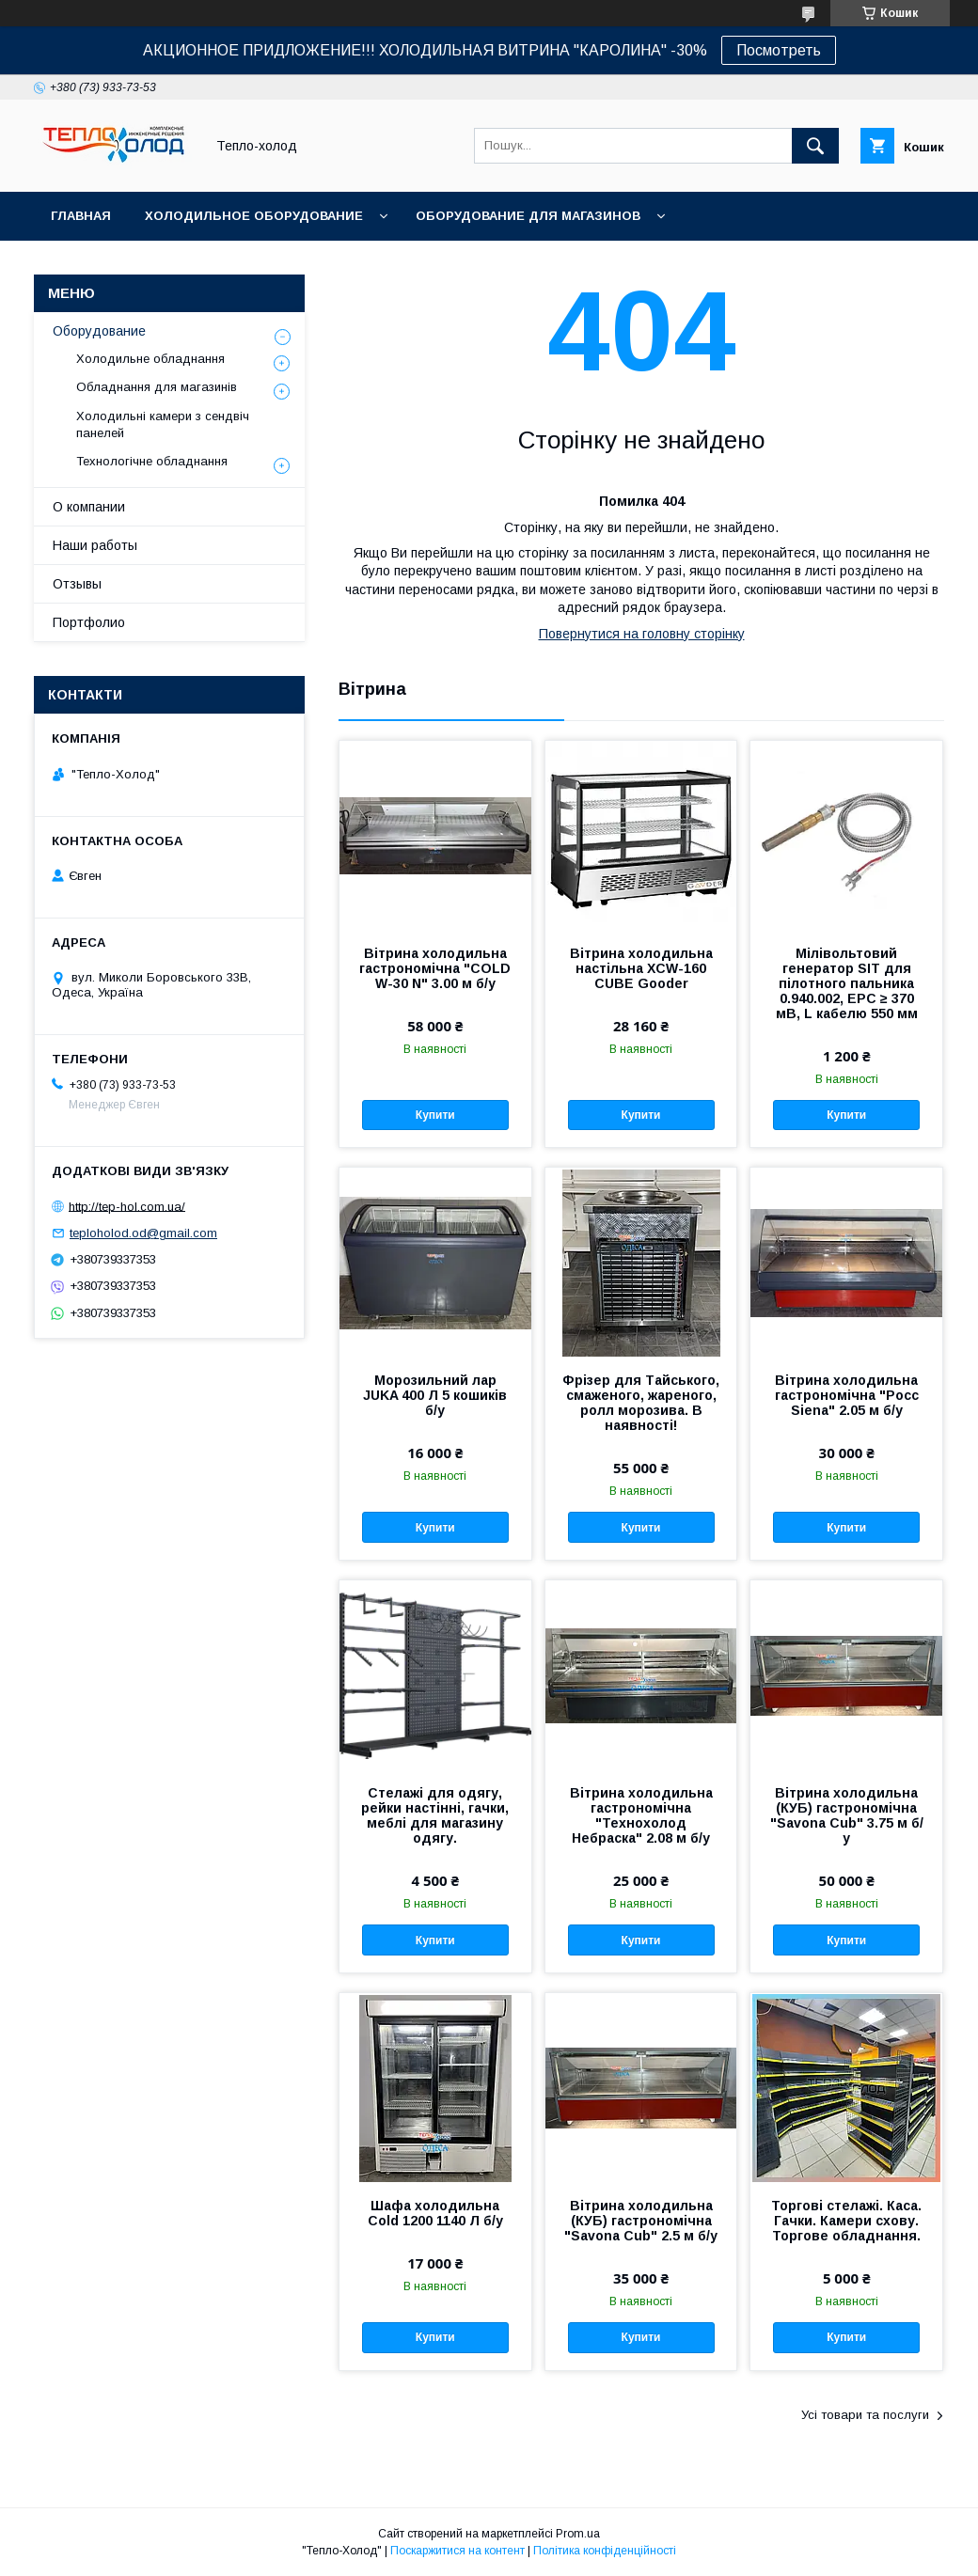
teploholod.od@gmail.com (143, 1233)
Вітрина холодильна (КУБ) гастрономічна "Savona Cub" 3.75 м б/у (846, 1815)
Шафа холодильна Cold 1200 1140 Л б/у (435, 2213)
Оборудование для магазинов (528, 216)
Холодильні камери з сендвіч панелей (162, 424)
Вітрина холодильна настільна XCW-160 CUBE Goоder (641, 968)
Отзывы (77, 583)
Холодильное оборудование (254, 216)
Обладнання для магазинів (156, 387)
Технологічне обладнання (152, 461)
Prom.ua (578, 2533)
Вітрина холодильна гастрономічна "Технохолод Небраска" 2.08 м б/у (641, 1815)
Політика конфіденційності (604, 2550)
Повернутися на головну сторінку (642, 633)
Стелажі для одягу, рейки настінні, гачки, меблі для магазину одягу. (435, 1815)
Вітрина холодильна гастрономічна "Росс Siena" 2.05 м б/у (847, 1395)
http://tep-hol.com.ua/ (127, 1206)
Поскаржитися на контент (457, 2550)
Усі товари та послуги (865, 2415)
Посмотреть (778, 50)
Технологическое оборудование (175, 265)
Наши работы (95, 545)
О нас (372, 265)
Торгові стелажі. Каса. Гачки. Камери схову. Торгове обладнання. (846, 2220)
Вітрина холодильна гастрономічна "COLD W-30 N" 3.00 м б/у (435, 968)
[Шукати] (815, 146)
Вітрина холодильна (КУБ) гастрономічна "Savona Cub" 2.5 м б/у (641, 2220)
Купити (435, 1115)
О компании (89, 506)
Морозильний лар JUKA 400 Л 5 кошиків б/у (435, 1395)
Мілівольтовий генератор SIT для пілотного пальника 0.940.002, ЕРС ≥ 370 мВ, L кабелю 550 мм (847, 983)
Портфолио (89, 622)
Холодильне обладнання (150, 359)
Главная (81, 216)
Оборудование (99, 330)
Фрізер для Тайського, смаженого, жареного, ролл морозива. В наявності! (640, 1403)
